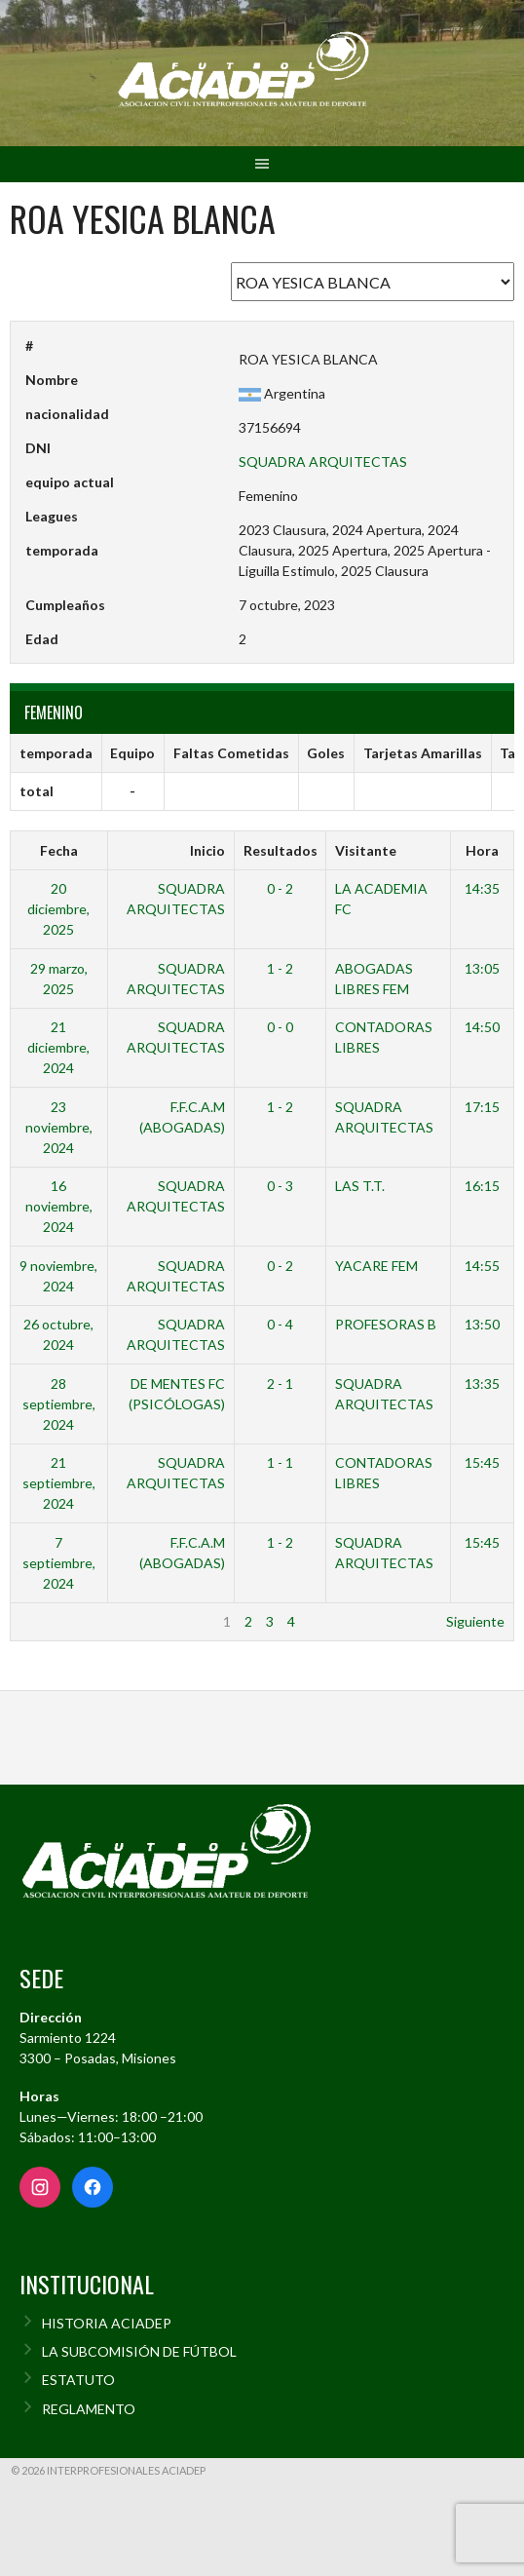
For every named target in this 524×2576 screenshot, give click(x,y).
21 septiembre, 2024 (58, 1483)
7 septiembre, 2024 (58, 1563)
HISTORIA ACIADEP (106, 2323)
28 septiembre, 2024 (58, 1404)
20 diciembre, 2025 (58, 909)
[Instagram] (39, 2187)
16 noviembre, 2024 (59, 1206)
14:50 (482, 1027)
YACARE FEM (376, 1265)
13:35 (482, 1383)
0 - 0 (280, 1027)
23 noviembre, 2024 (59, 1127)
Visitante (365, 850)
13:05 (482, 968)
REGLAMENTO (88, 2409)
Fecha (59, 850)
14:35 (482, 888)
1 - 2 (280, 968)
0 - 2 (280, 888)
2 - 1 (280, 1383)
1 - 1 (280, 1462)
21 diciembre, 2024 (58, 1047)
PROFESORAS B (385, 1324)
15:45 (482, 1462)
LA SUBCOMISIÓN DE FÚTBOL (139, 2351)
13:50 (482, 1324)
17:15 (482, 1106)
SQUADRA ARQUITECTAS (323, 461)
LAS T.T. (360, 1185)
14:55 (482, 1265)
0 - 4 (280, 1324)
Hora (482, 850)
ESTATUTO (78, 2379)
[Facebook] (92, 2187)
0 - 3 (280, 1185)
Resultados (280, 850)
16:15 (482, 1185)
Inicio (207, 850)
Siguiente (475, 1621)
